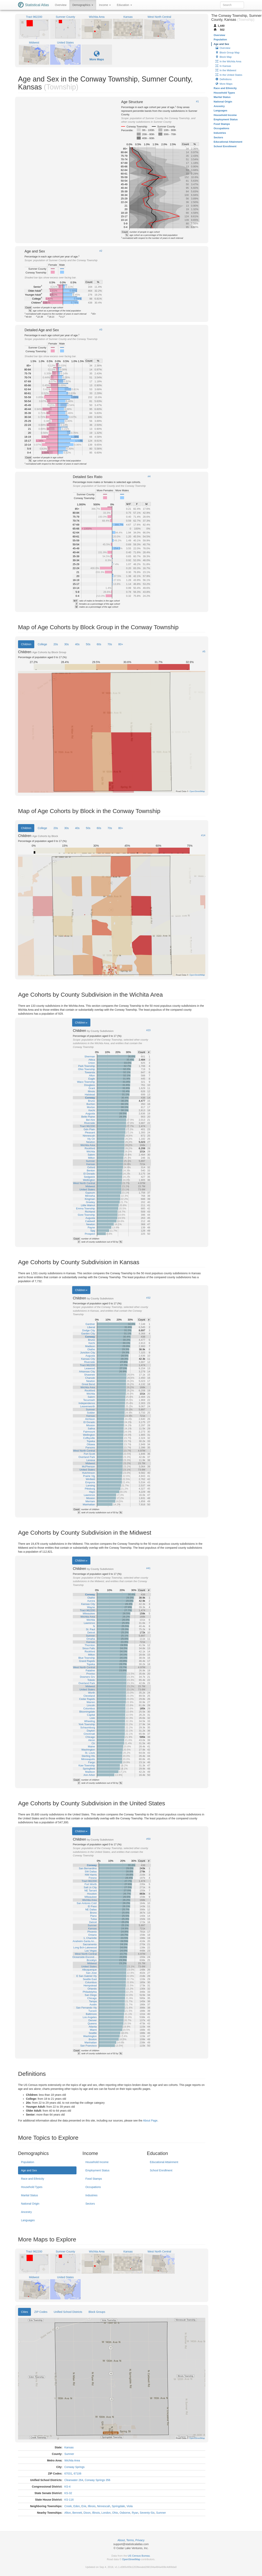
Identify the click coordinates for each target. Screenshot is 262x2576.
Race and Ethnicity (32, 2178)
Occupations (93, 2187)
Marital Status (29, 2195)
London (106, 2512)
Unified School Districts (68, 2311)
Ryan (135, 2512)
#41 (148, 1568)
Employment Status (97, 2170)
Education (124, 5)
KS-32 (68, 2493)
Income (105, 5)
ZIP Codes (40, 2311)
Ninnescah (103, 2506)
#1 (197, 101)
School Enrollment (161, 2170)
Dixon (87, 2512)
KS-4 (67, 2486)
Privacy (139, 2540)
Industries (91, 2195)
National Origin (30, 2203)
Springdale (118, 2506)
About (121, 2540)
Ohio (115, 2512)
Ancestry (26, 2212)
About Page (150, 2120)
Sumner (69, 2454)
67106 (77, 2473)
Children (26, 644)
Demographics (82, 5)
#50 (148, 1839)
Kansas (69, 2447)
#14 (203, 835)
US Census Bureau (139, 2555)
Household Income (97, 2162)
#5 (204, 651)
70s (110, 644)
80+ (120, 644)
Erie (83, 2506)
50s (88, 644)
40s (77, 644)
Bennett (77, 2512)
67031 (68, 2473)
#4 (149, 476)
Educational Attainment (164, 2162)
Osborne (125, 2512)
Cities (24, 2311)
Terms (130, 2540)
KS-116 (69, 2499)
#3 (100, 329)
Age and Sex (29, 2170)
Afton (67, 2512)
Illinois (92, 2506)
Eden (76, 2506)
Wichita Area (72, 2460)
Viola (129, 2506)
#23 (148, 1030)
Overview (60, 5)
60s (99, 644)
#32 (148, 1297)
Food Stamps (93, 2178)
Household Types (31, 2187)
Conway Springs (74, 2467)
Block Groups (97, 2311)
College (42, 644)
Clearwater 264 (73, 2480)
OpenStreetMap (131, 2559)
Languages (28, 2220)
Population (27, 2162)
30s (66, 644)
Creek (68, 2506)
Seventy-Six (147, 2512)
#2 (100, 251)
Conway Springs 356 (97, 2480)
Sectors (90, 2203)
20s (56, 644)
